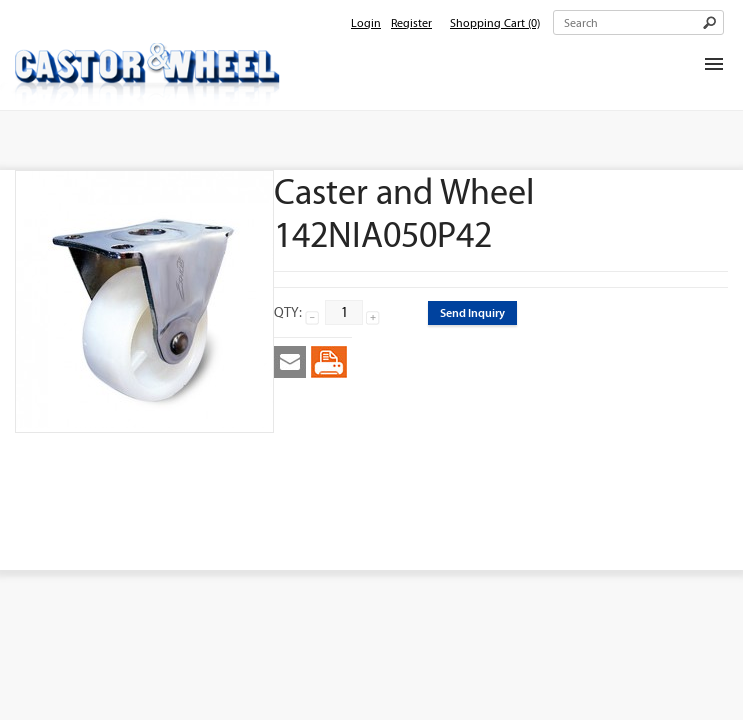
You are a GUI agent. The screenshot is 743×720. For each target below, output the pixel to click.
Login (366, 23)
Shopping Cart (495, 23)
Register (411, 23)
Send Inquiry (472, 312)
